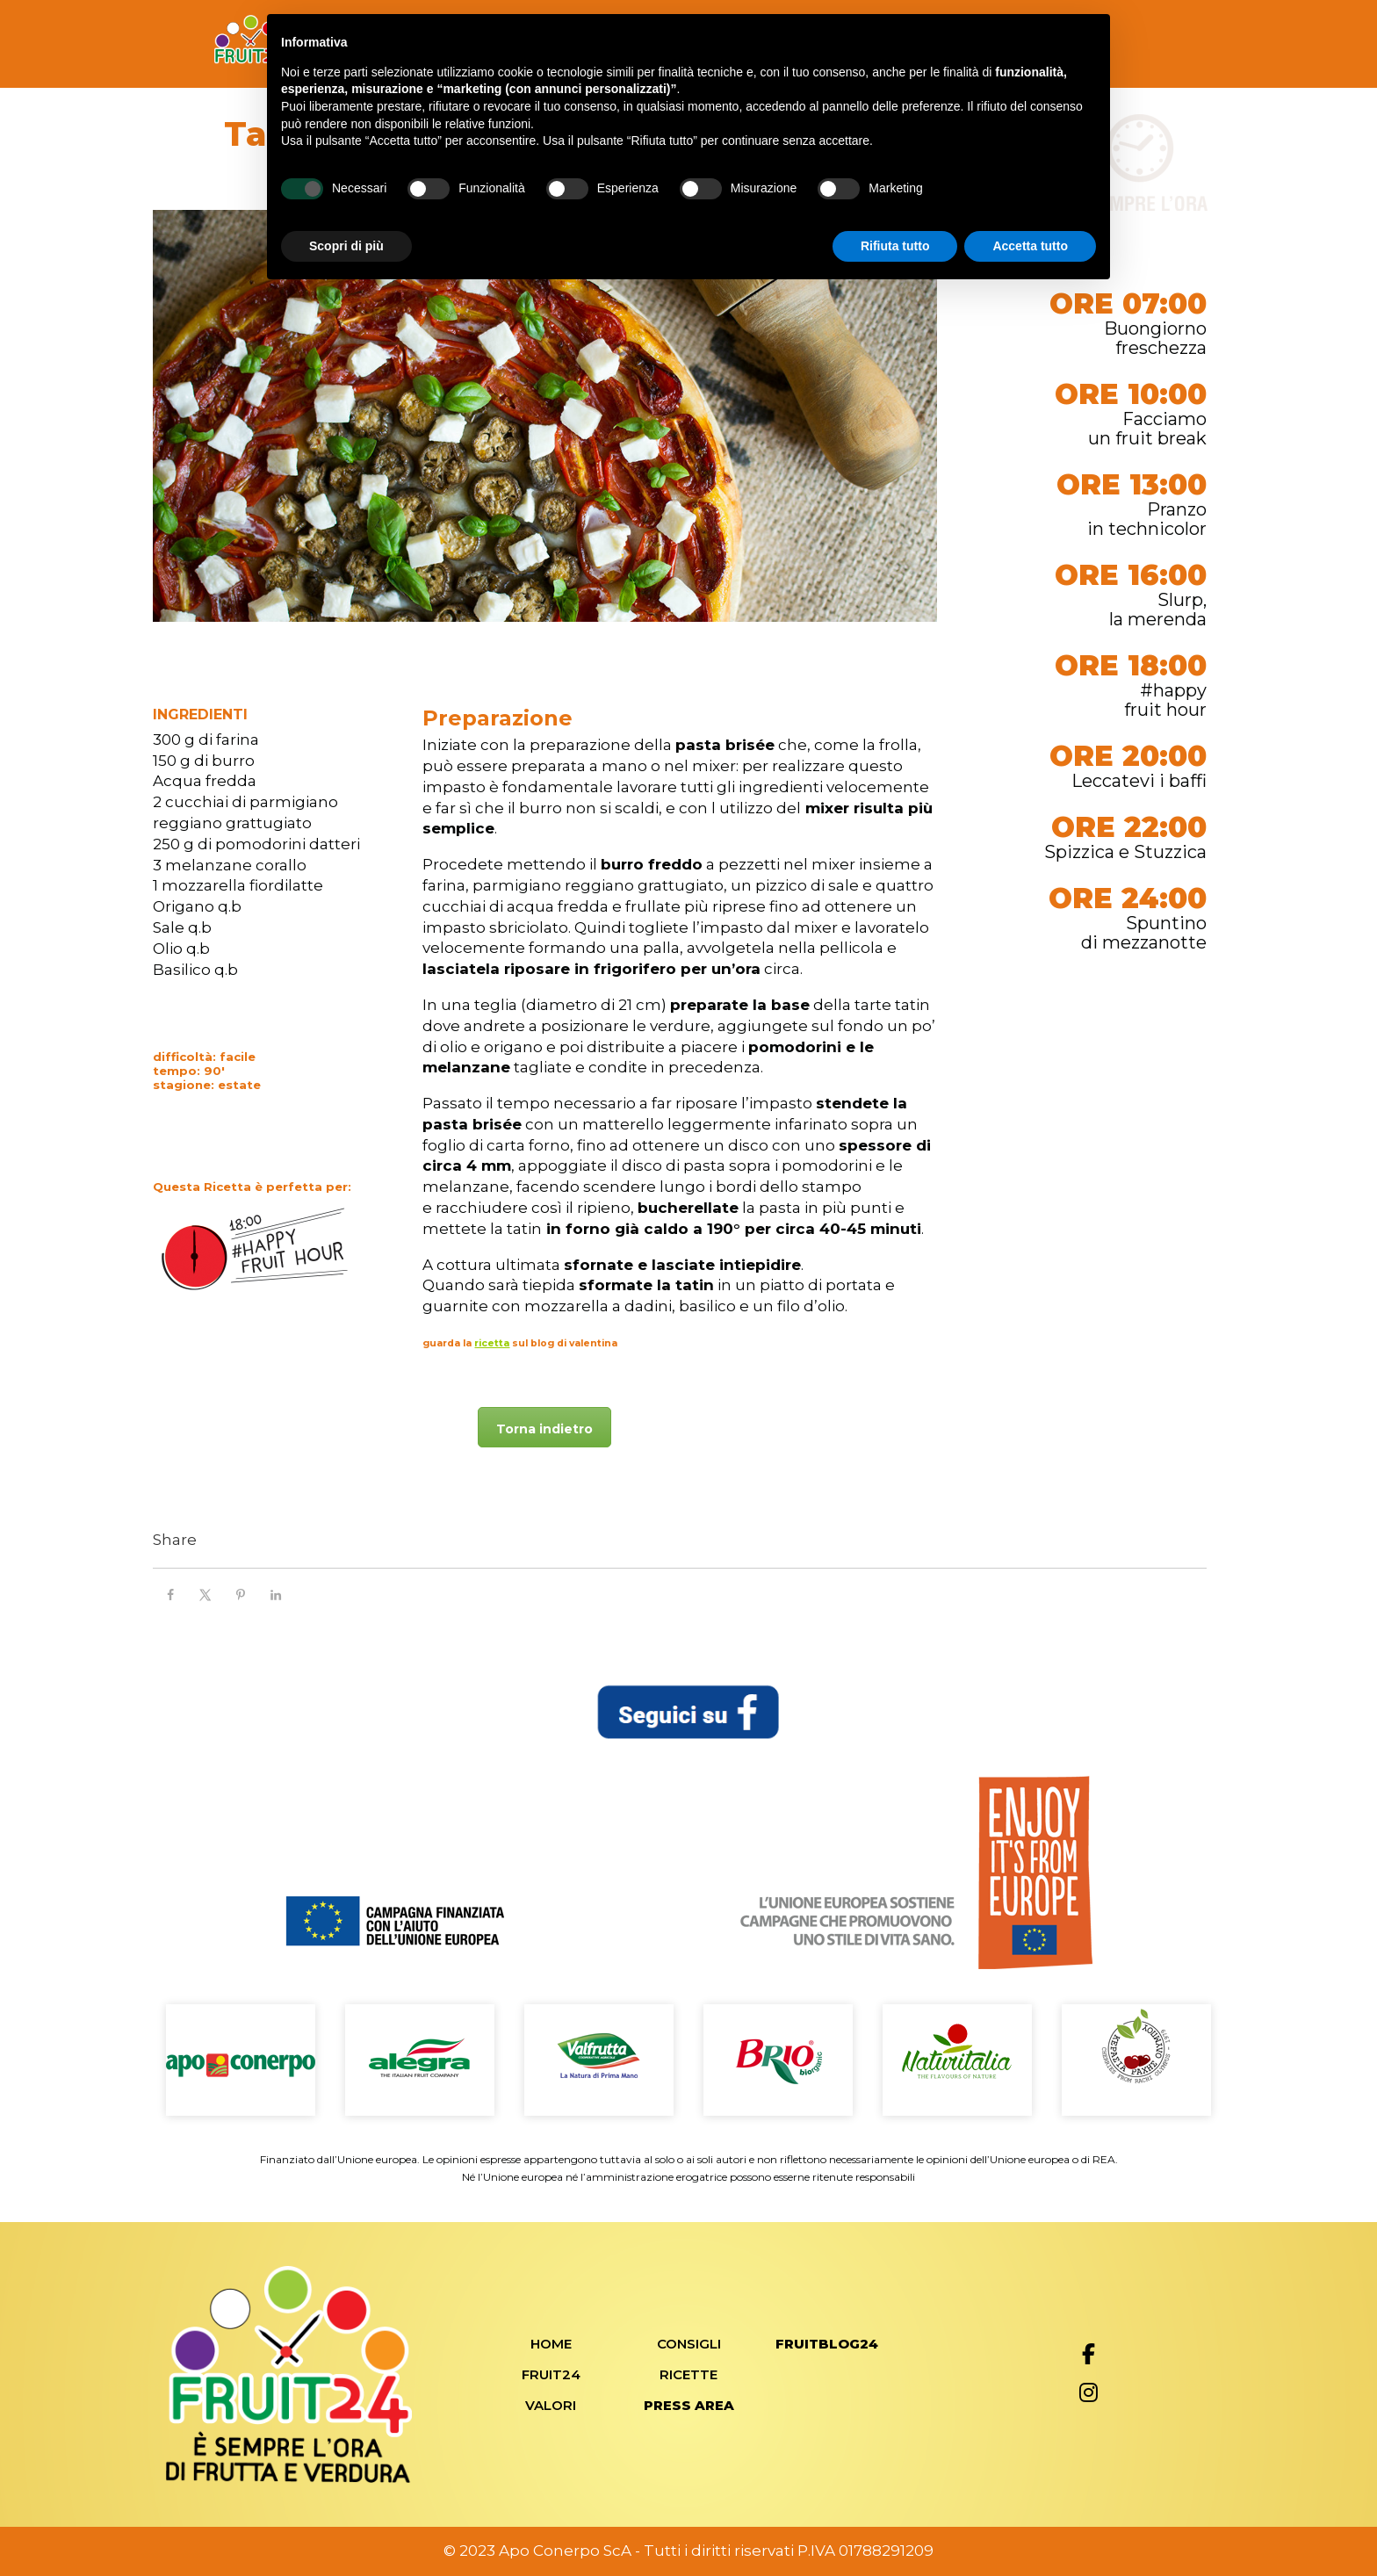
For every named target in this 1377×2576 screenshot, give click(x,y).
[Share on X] (205, 1595)
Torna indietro (544, 1429)
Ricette (688, 2374)
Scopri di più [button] (346, 246)
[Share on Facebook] (170, 1595)
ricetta (491, 1343)
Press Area (689, 2405)
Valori (550, 2405)
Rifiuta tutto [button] (895, 246)
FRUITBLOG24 (826, 2343)
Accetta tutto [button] (1030, 246)
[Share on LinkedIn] (275, 1595)
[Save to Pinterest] (240, 1595)
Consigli (689, 2343)
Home (551, 2343)
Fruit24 (551, 2374)
